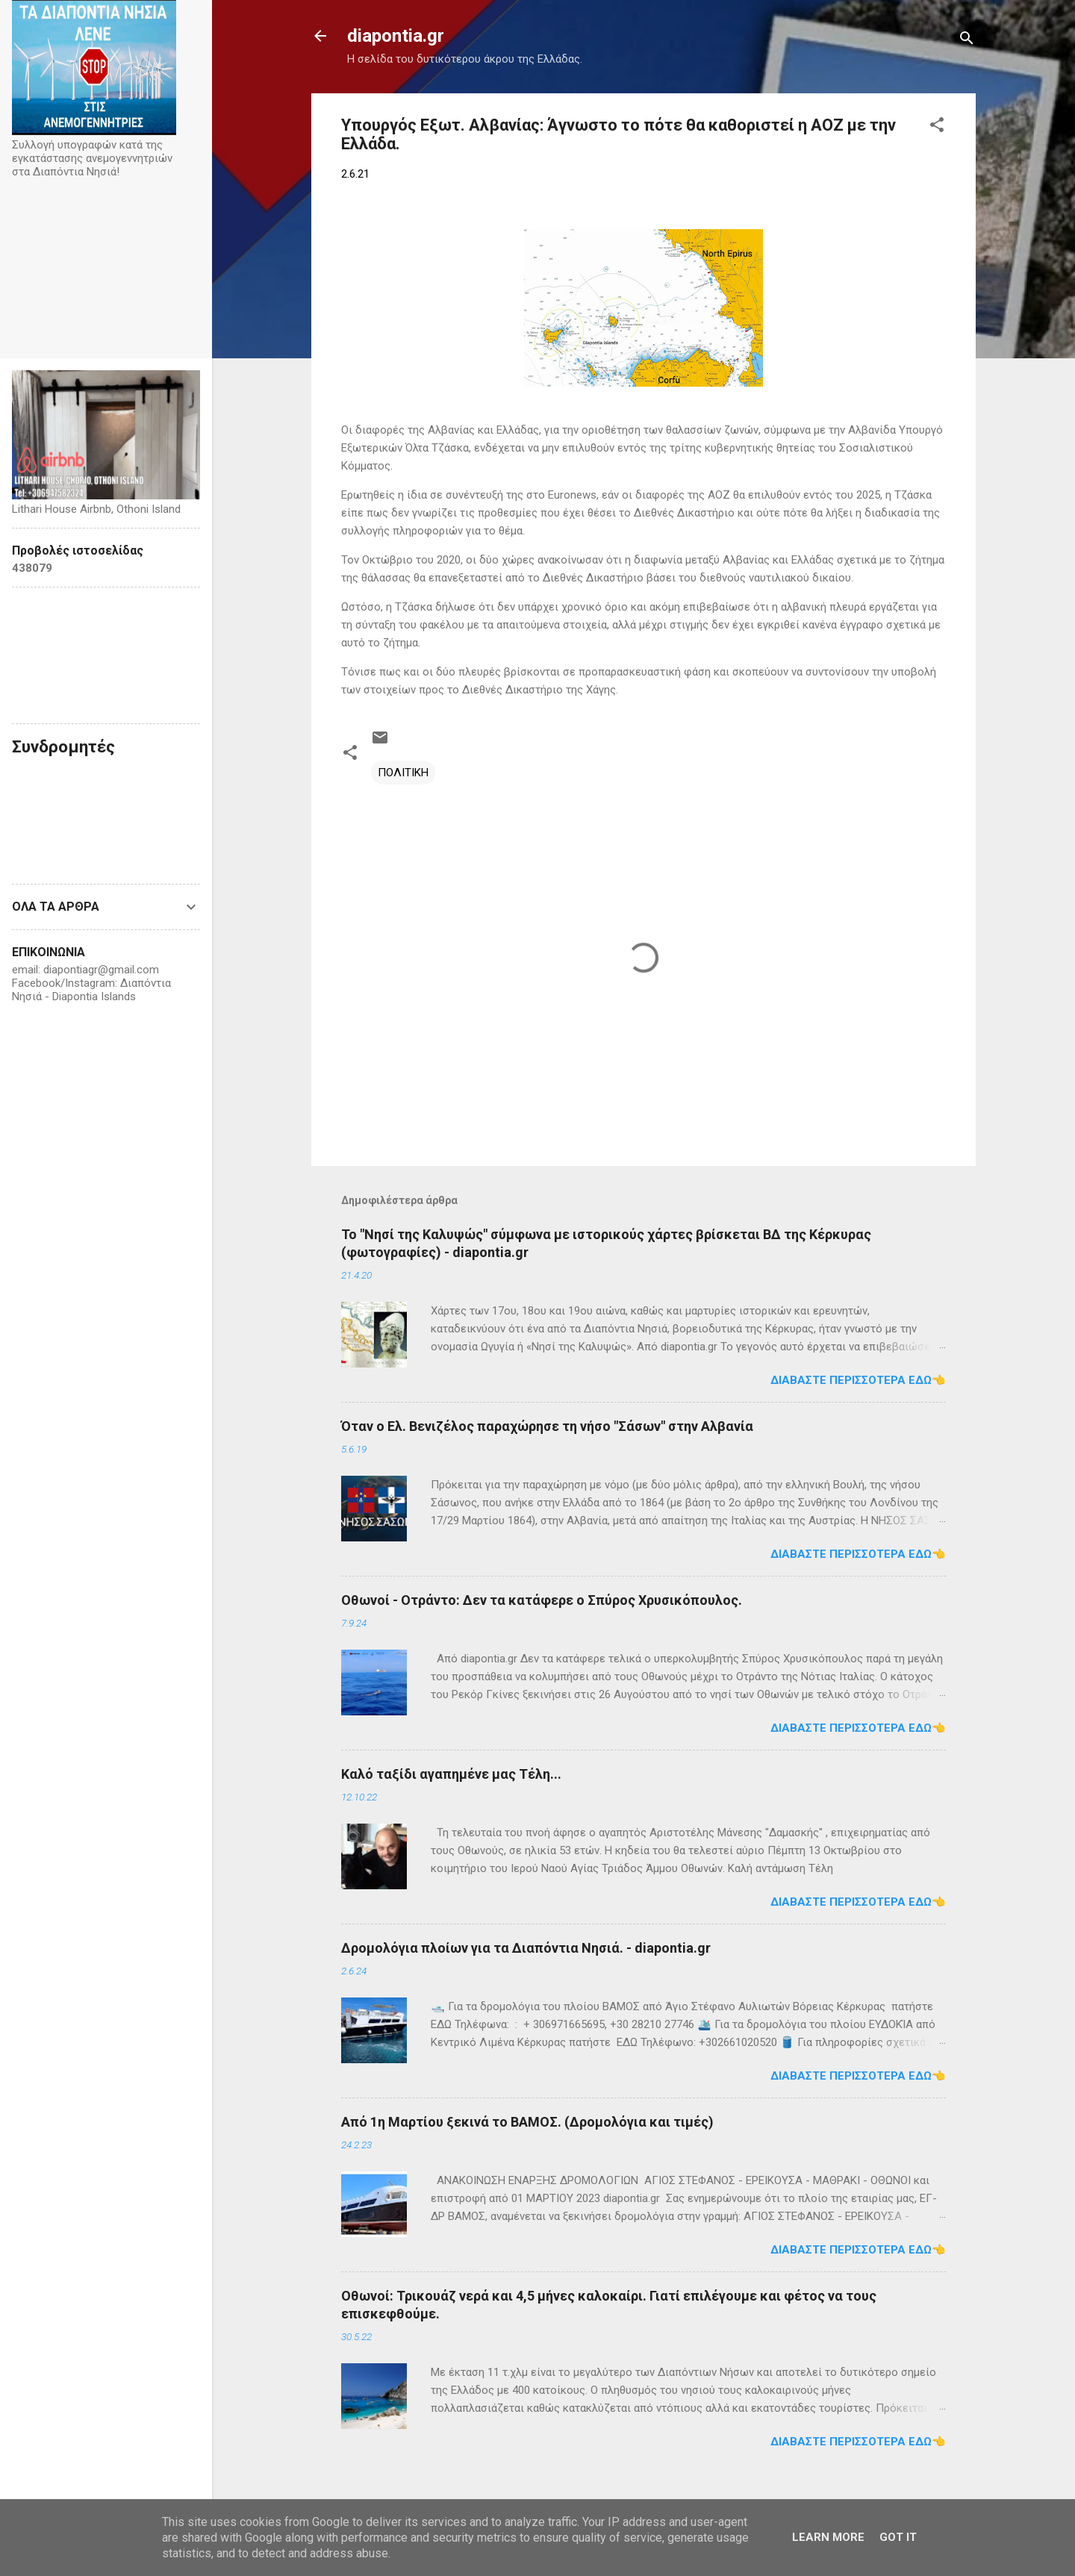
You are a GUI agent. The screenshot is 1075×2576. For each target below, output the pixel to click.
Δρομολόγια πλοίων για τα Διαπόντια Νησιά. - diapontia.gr (526, 1948)
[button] (937, 127)
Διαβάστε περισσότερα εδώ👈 (858, 1380)
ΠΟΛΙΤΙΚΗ (403, 772)
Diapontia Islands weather (106, 655)
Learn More (828, 2537)
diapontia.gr (395, 35)
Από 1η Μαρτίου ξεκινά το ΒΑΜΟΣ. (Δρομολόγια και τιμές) (527, 2122)
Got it (898, 2537)
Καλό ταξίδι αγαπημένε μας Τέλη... (451, 1774)
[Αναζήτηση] (967, 40)
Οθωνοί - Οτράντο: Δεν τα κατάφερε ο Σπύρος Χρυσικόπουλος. (541, 1600)
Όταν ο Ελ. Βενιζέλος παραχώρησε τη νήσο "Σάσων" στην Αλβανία (547, 1426)
